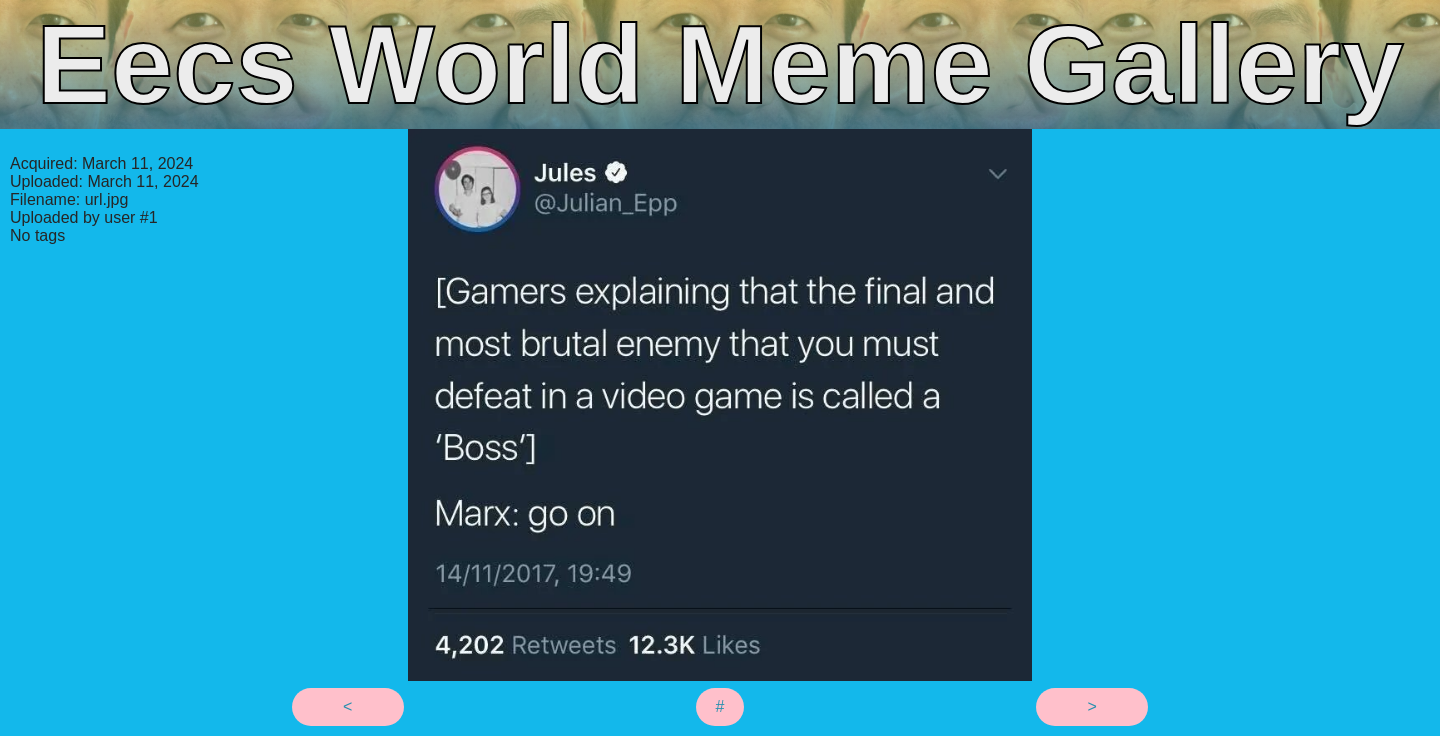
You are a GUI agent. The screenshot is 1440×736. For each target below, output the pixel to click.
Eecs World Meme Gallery (719, 64)
